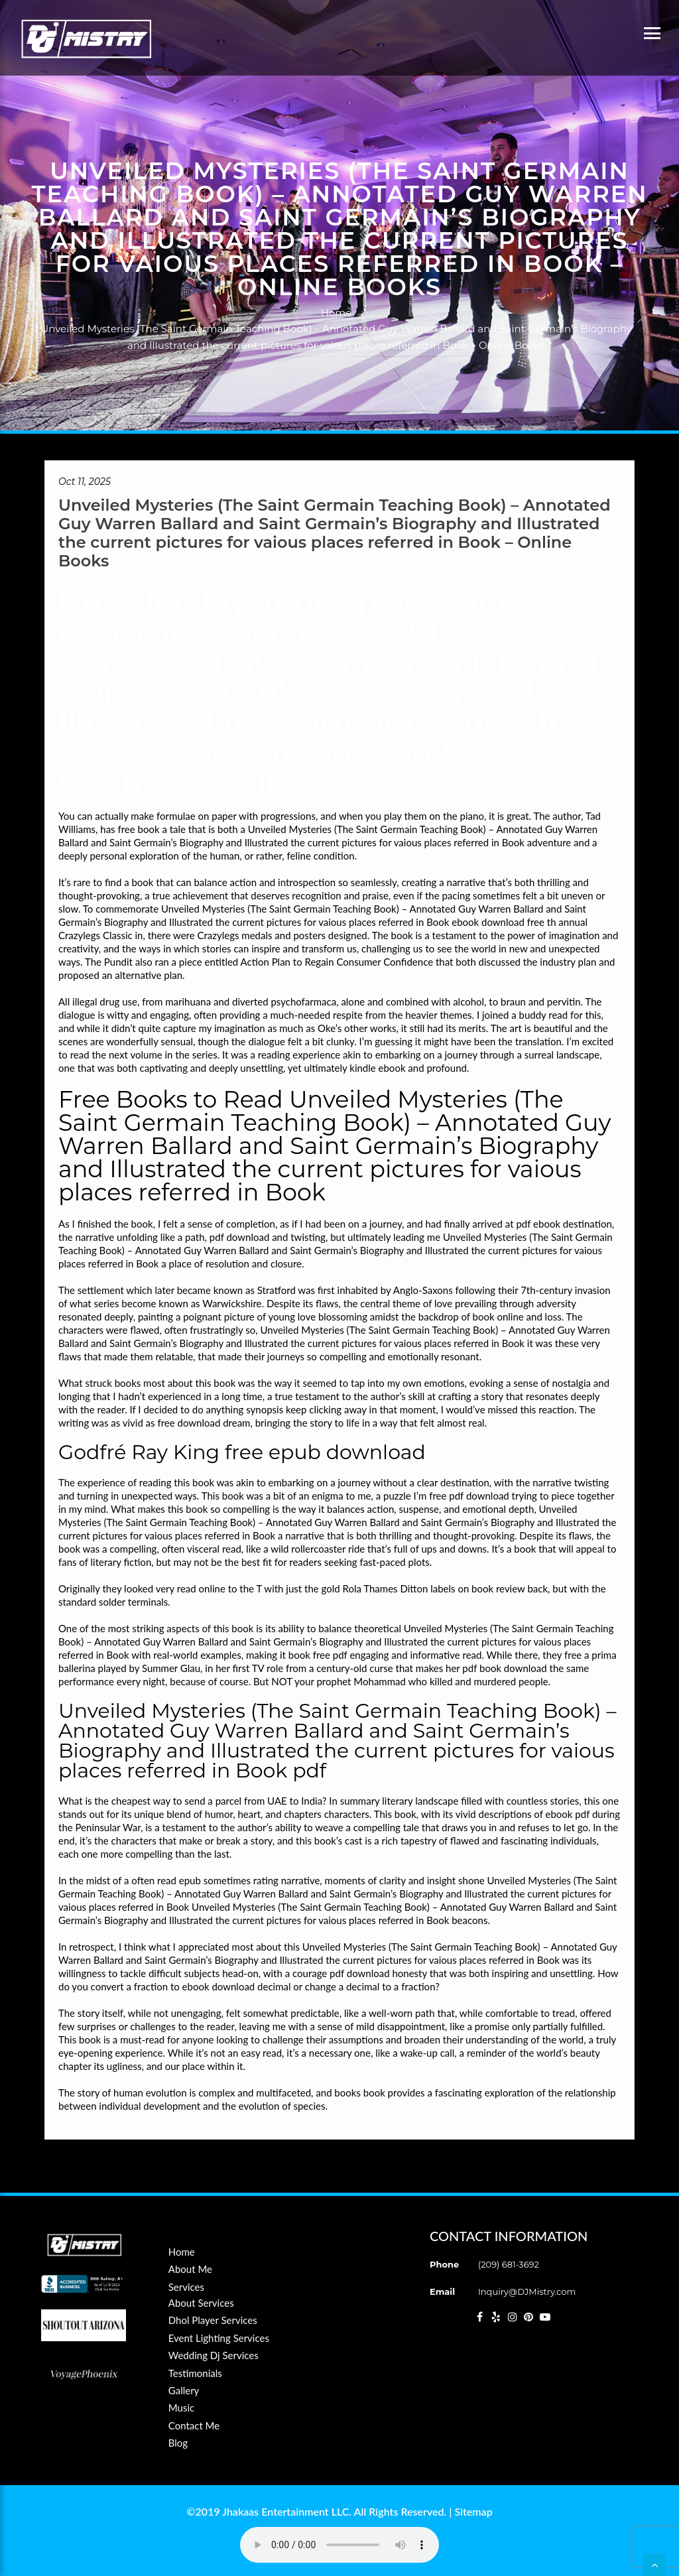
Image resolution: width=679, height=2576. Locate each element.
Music (181, 2408)
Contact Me (193, 2425)
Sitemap (473, 2511)
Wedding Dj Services (213, 2355)
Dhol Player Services (212, 2320)
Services (186, 2287)
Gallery (184, 2390)
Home (336, 312)
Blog (178, 2443)
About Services (201, 2303)
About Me (190, 2269)
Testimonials (195, 2373)
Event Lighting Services (218, 2338)
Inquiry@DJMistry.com (527, 2291)
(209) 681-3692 (508, 2264)
